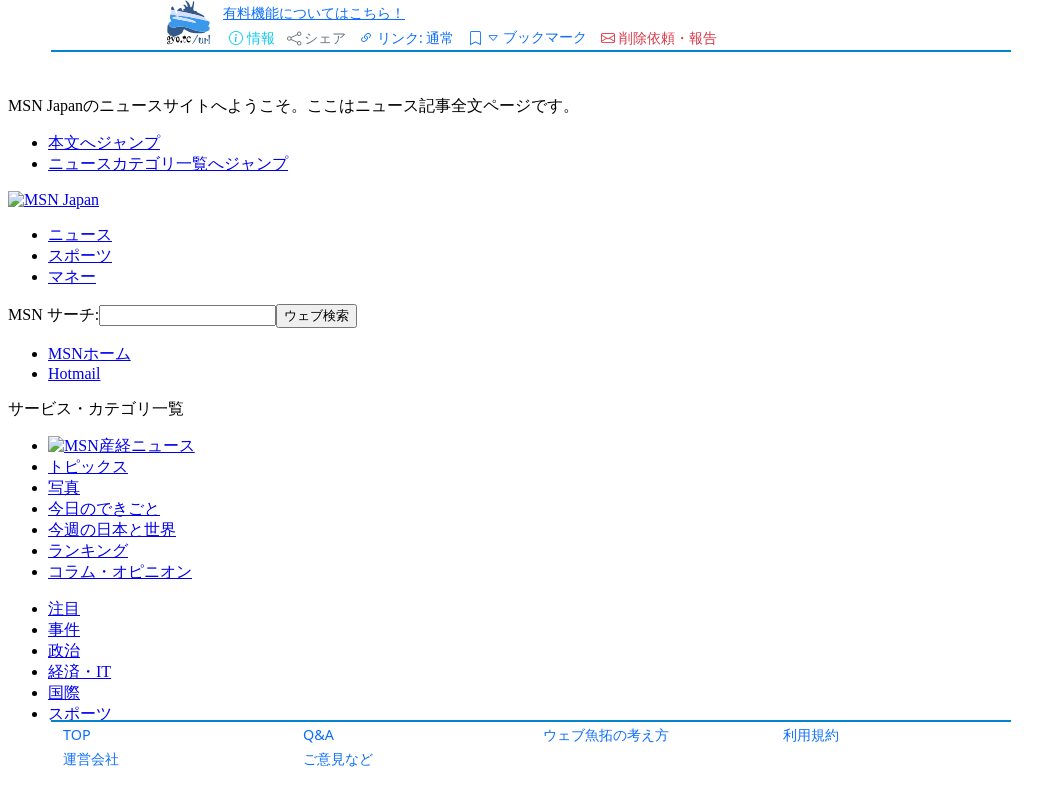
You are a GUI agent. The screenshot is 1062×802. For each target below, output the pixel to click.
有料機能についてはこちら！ (314, 12)
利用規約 (811, 734)
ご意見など (338, 758)
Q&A (318, 734)
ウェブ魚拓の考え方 (606, 734)
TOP (77, 734)
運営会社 (91, 758)
